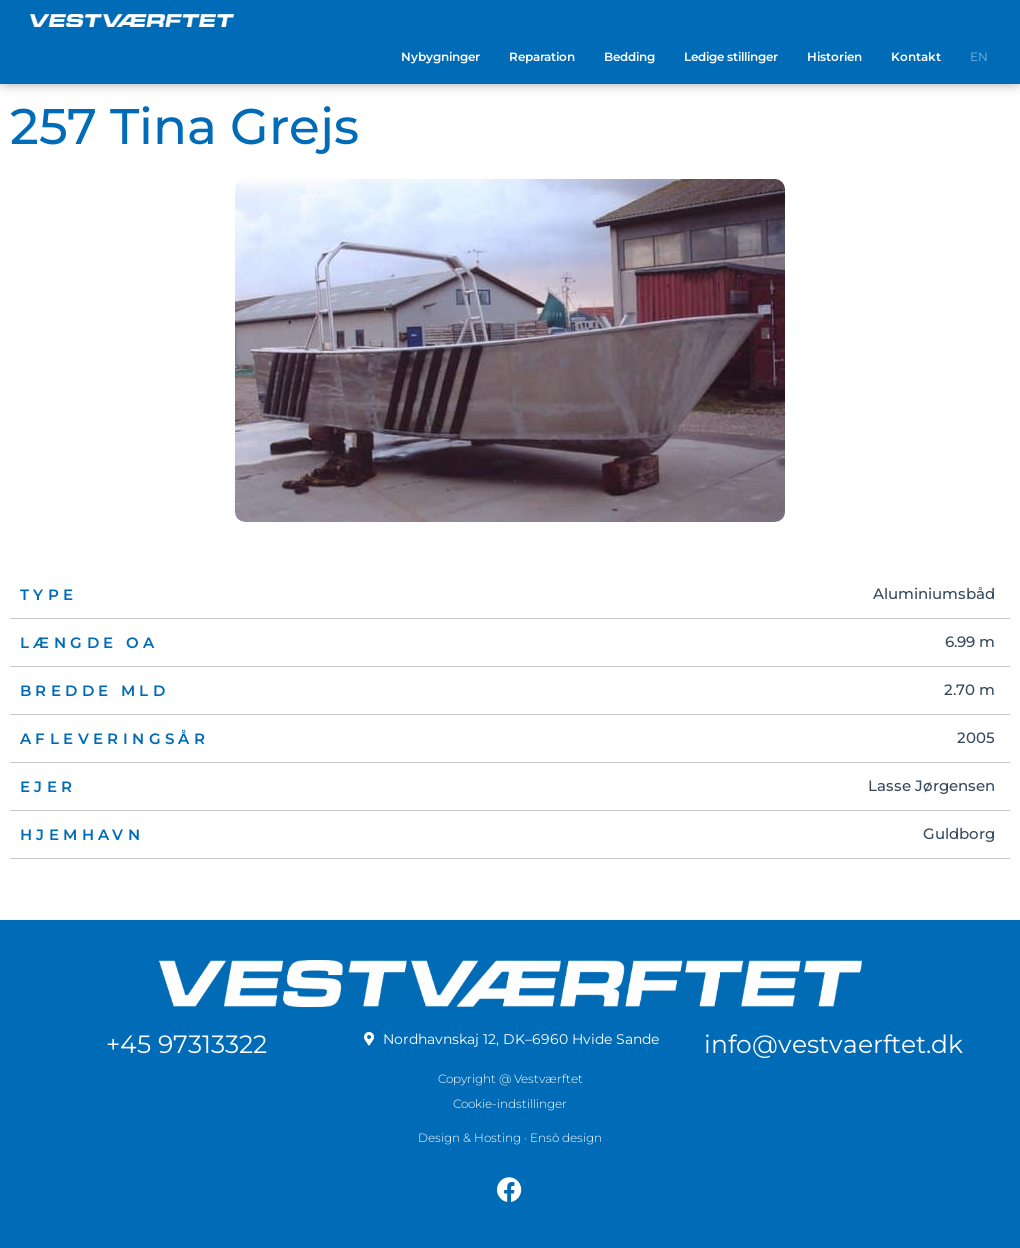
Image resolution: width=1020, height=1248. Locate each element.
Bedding (629, 56)
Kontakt (916, 56)
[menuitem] (979, 57)
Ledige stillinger (731, 56)
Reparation (542, 56)
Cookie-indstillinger (510, 1096)
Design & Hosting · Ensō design (510, 1130)
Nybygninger (440, 56)
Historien (834, 56)
